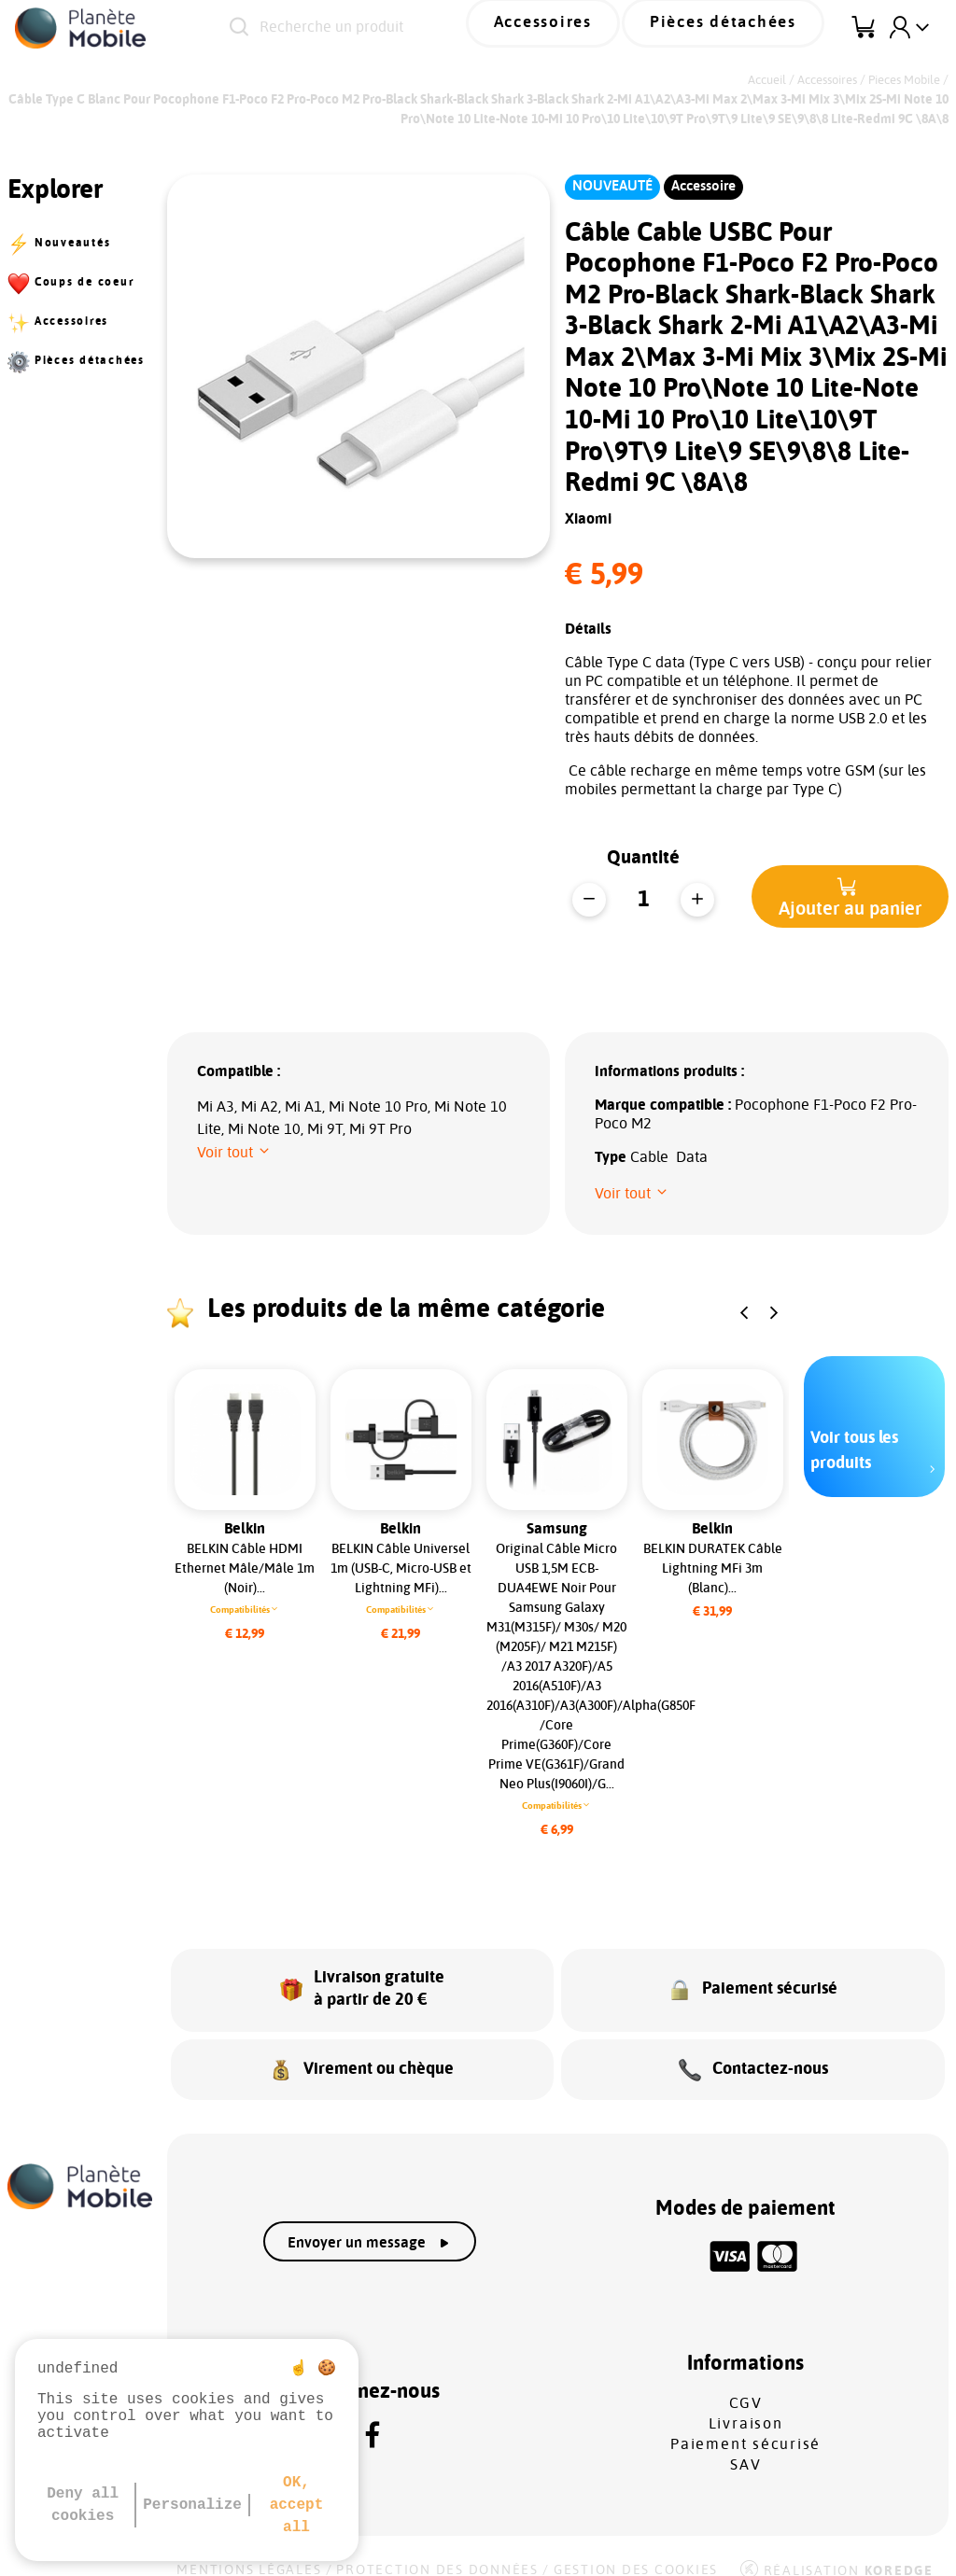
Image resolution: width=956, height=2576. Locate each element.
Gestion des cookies (636, 2549)
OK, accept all (297, 2505)
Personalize (192, 2505)
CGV (746, 2382)
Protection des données (437, 2549)
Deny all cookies (83, 2505)
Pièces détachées (739, 27)
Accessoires (587, 27)
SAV (745, 2444)
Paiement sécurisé (745, 2423)
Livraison (746, 2403)
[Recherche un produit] (385, 28)
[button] (850, 896)
